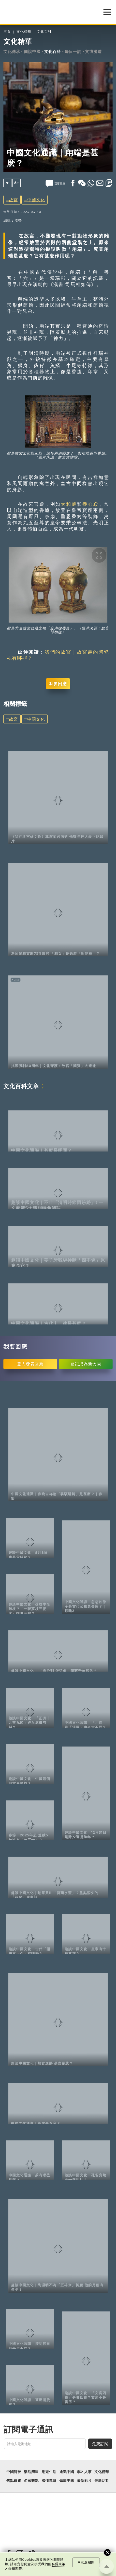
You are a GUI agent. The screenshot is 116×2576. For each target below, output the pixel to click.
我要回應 (58, 683)
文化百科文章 (21, 1086)
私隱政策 (58, 2564)
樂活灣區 (31, 2472)
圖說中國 (32, 51)
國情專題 (49, 2481)
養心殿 (90, 504)
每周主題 (66, 2481)
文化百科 (44, 32)
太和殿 (69, 504)
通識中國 (66, 2472)
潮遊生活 (49, 2472)
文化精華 (23, 32)
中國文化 (36, 199)
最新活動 (101, 2481)
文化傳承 (11, 51)
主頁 (7, 32)
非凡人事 (84, 2472)
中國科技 (13, 2472)
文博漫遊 (93, 51)
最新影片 (84, 2481)
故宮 (13, 199)
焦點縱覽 (13, 2481)
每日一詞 (73, 51)
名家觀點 (31, 2481)
